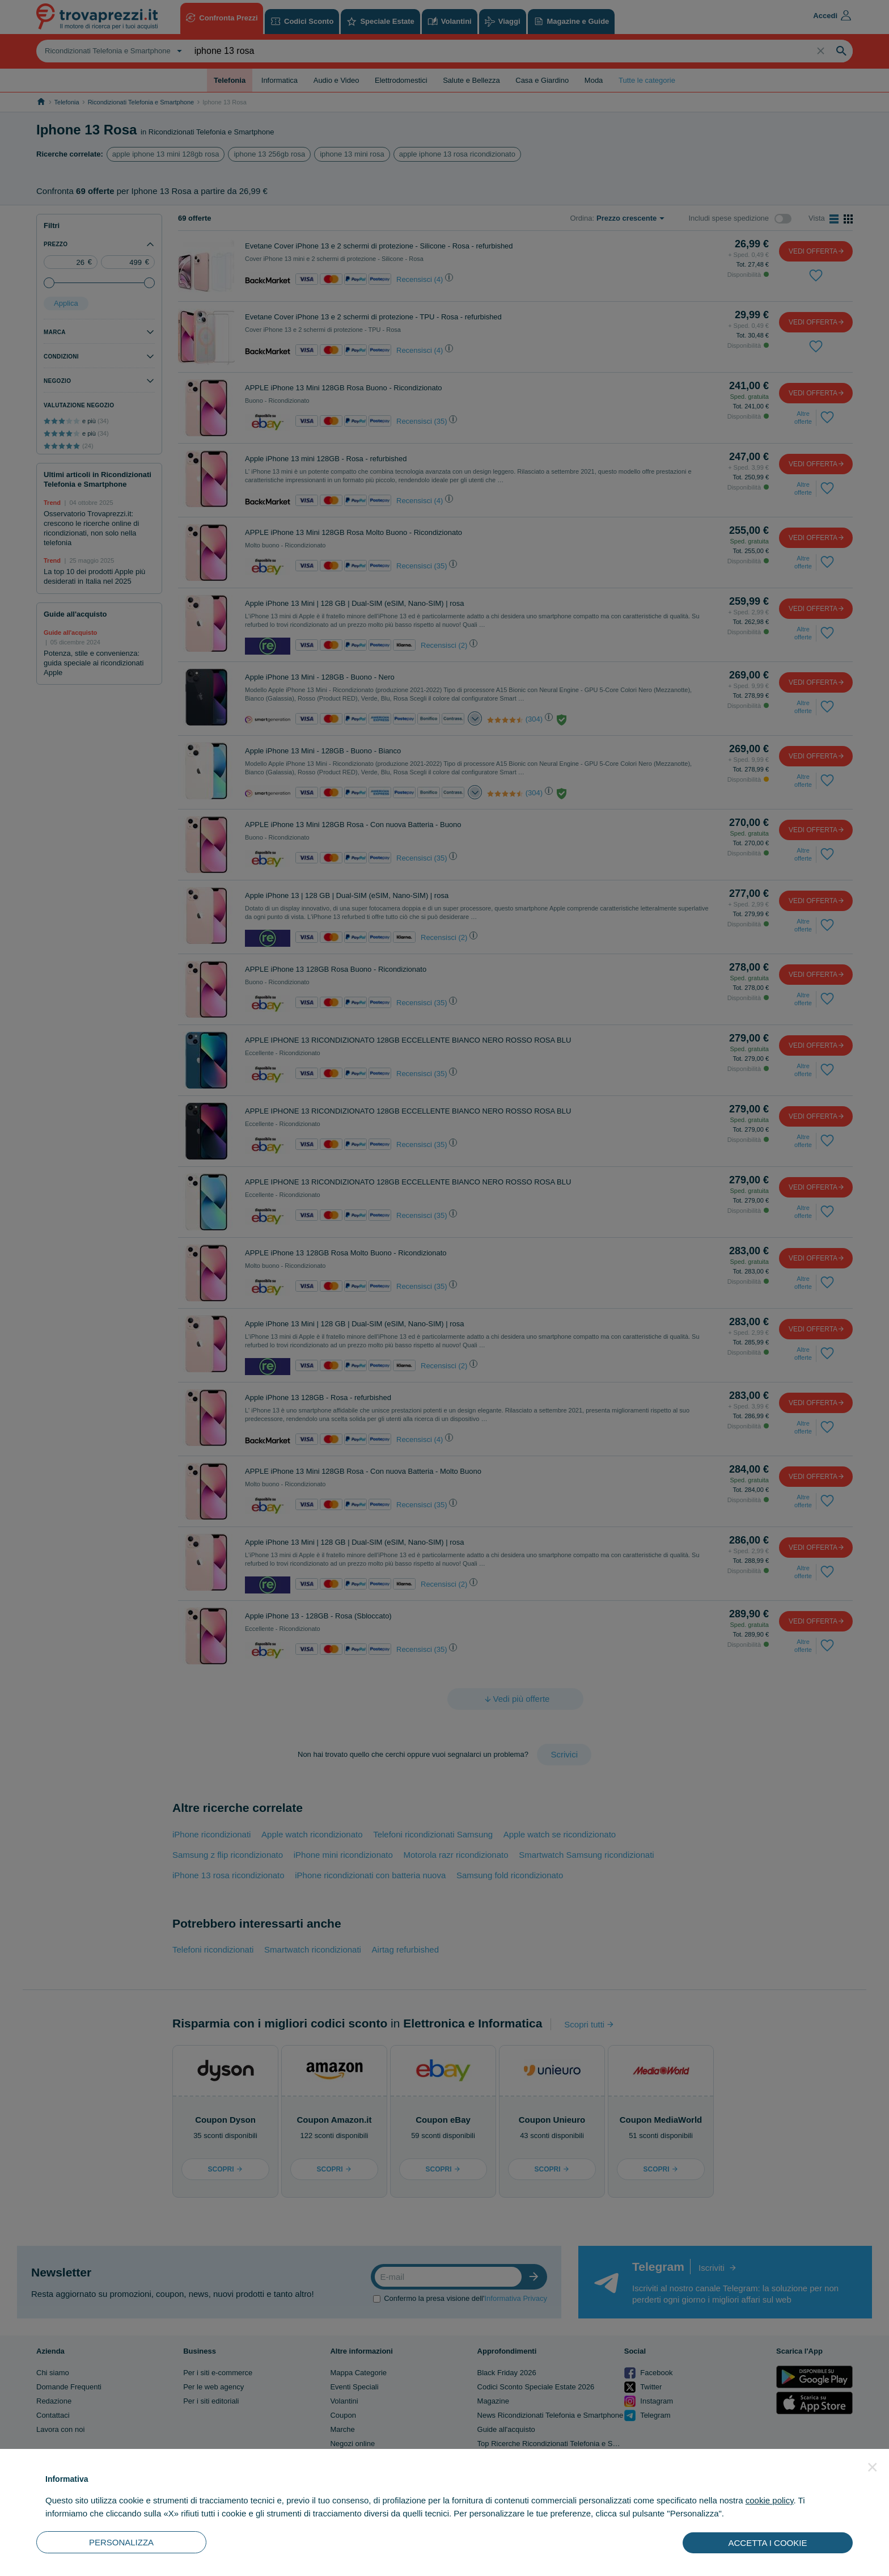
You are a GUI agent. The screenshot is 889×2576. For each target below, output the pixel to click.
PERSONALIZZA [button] (121, 2542)
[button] (872, 2467)
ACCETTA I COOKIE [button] (768, 2543)
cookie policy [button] (770, 2500)
